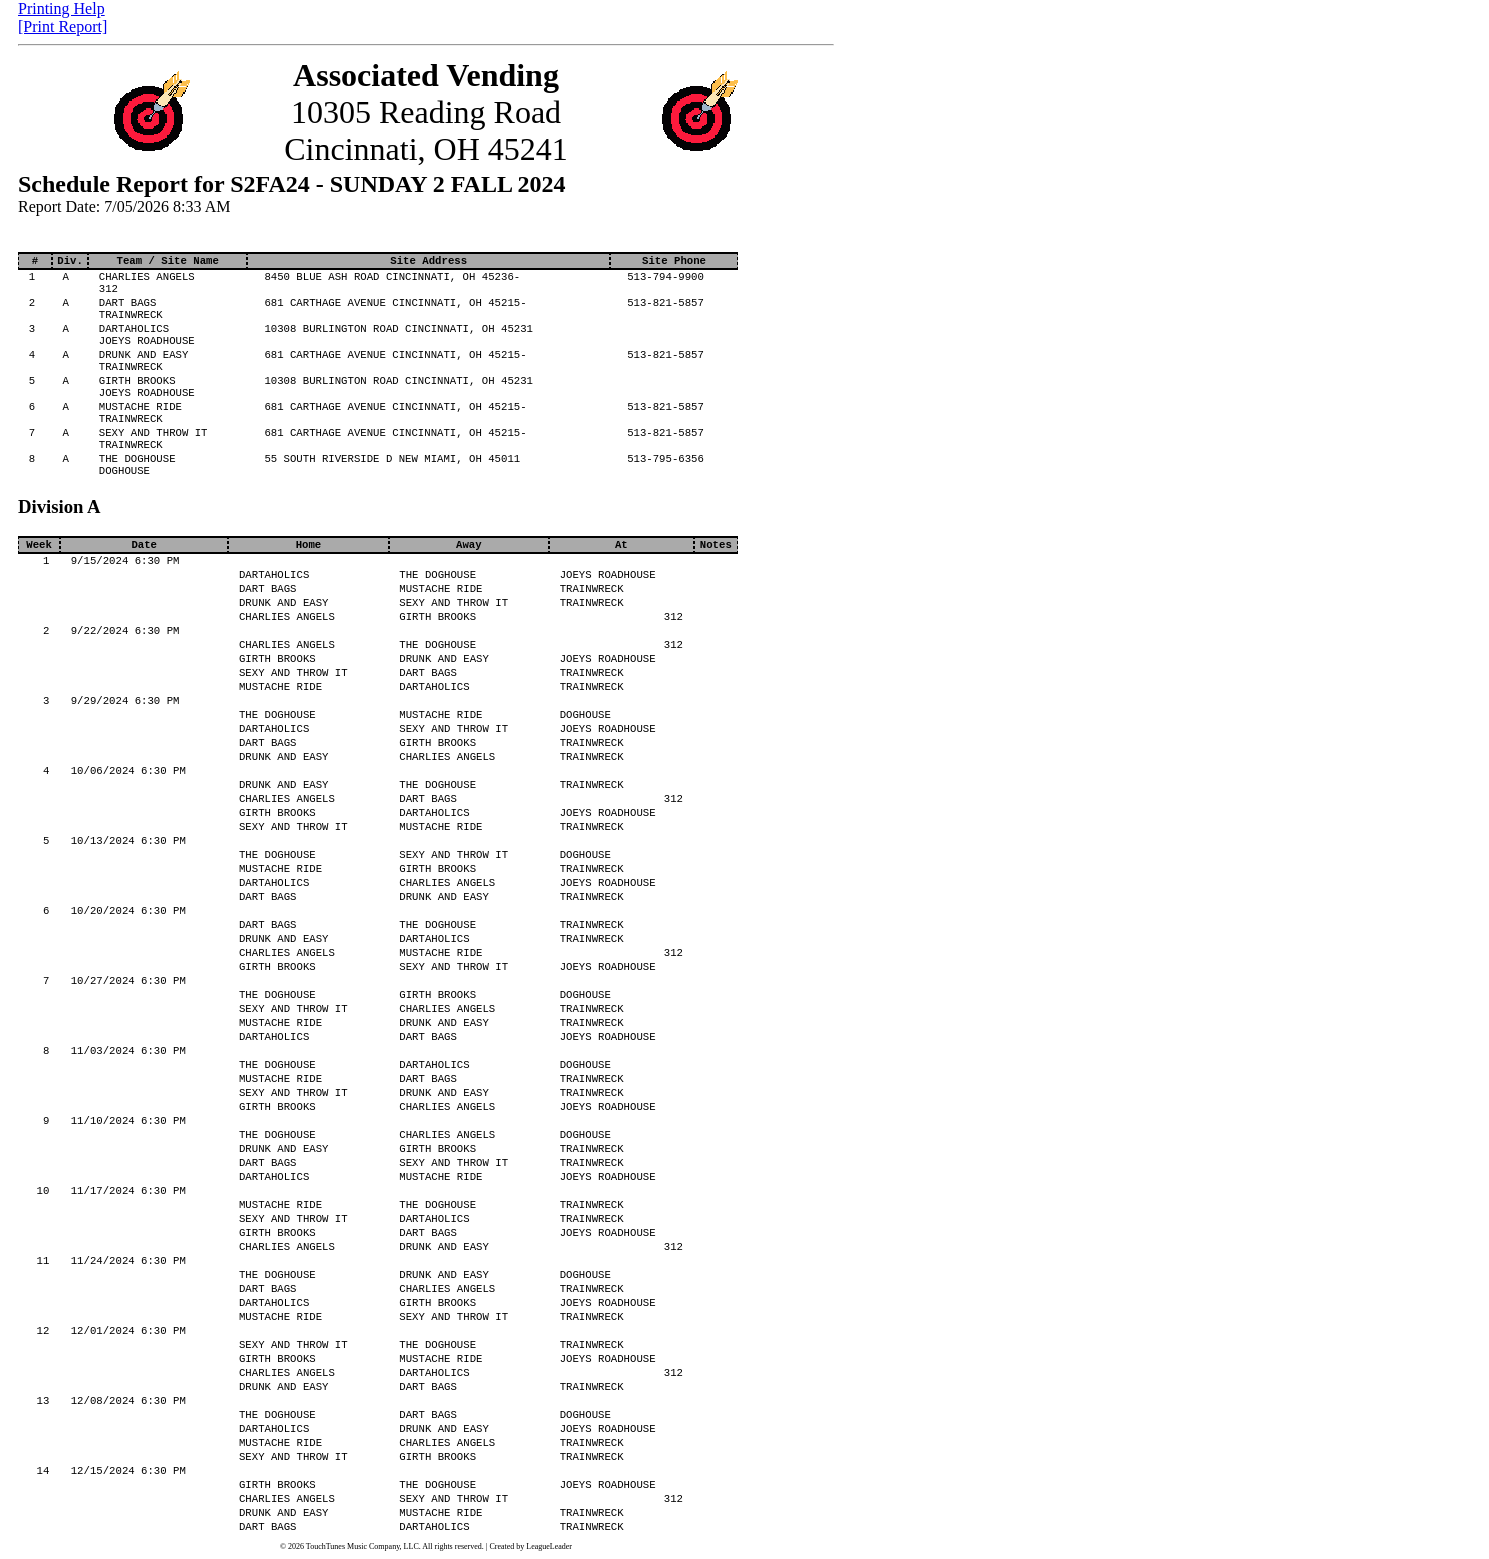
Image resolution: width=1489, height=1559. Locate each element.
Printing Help (61, 8)
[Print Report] (62, 26)
